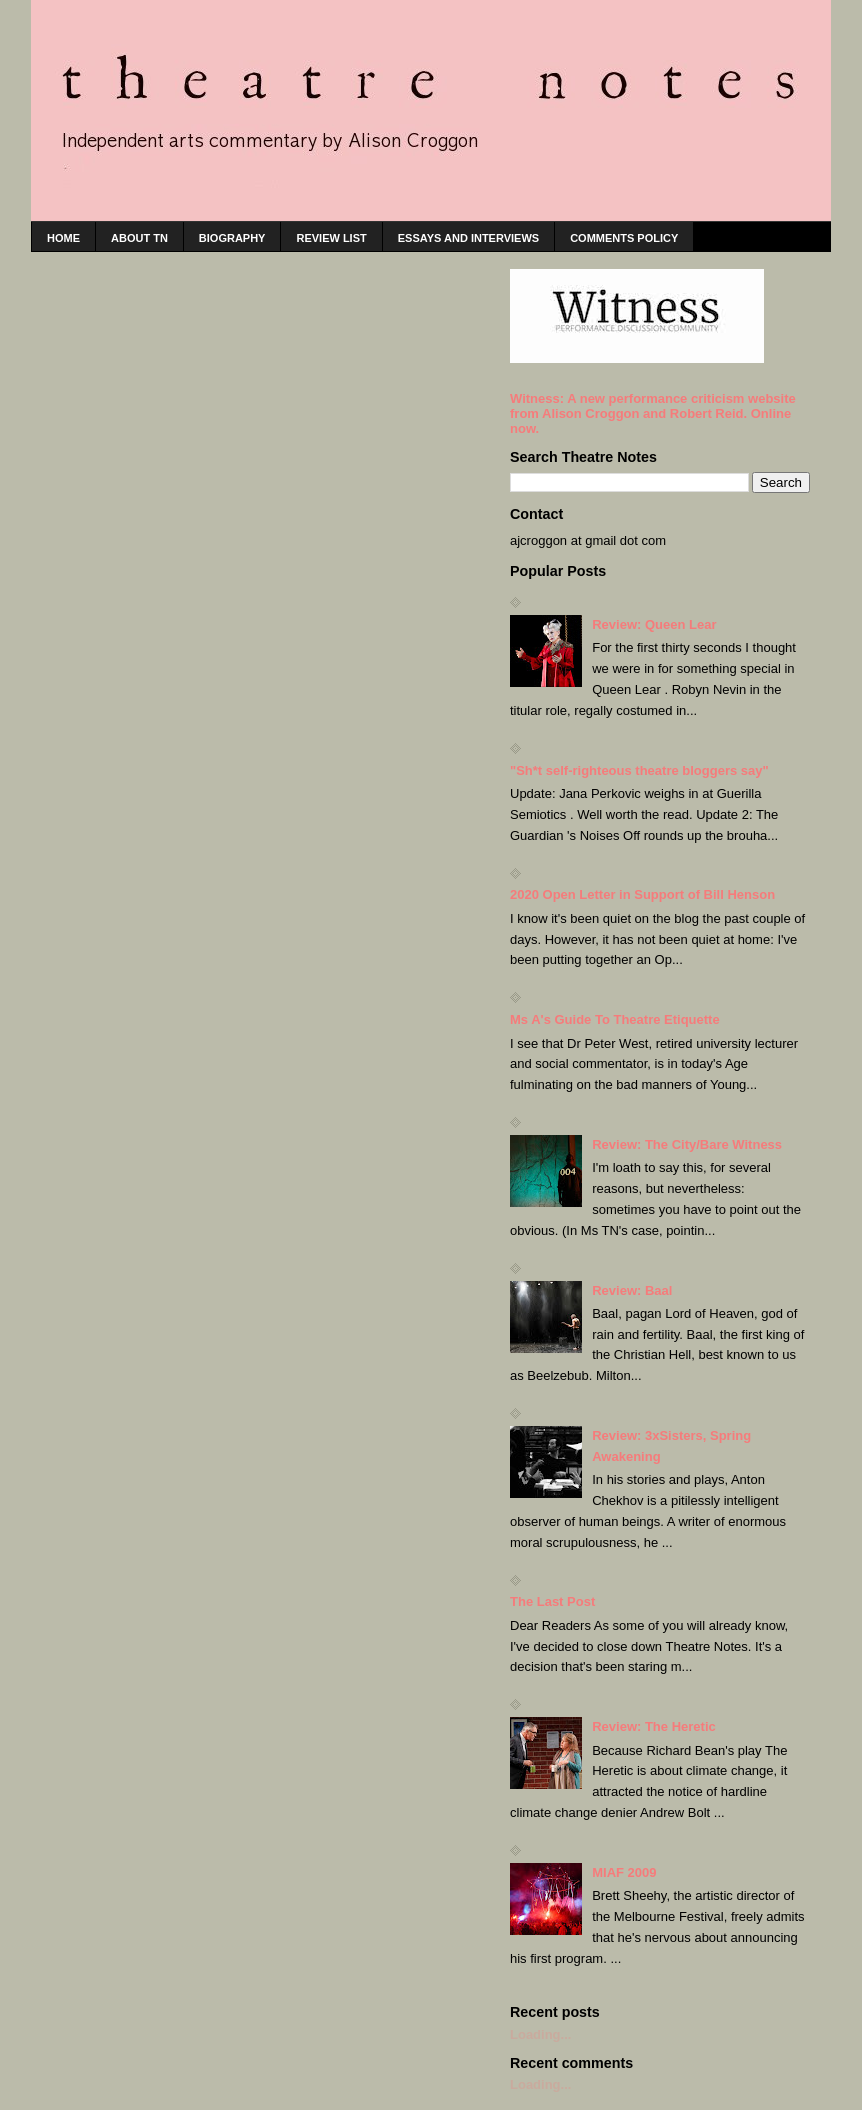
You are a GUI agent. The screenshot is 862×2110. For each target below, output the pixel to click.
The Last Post (552, 1601)
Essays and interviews (468, 238)
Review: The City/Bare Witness (687, 1144)
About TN (139, 238)
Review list (331, 238)
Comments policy (624, 238)
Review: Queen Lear (654, 624)
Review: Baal (632, 1290)
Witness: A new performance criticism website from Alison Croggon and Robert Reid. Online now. (653, 413)
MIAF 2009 (624, 1872)
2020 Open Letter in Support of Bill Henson (642, 894)
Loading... (540, 2034)
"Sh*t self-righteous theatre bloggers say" (639, 770)
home (63, 238)
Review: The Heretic (654, 1726)
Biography (232, 238)
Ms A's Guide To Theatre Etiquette (615, 1019)
